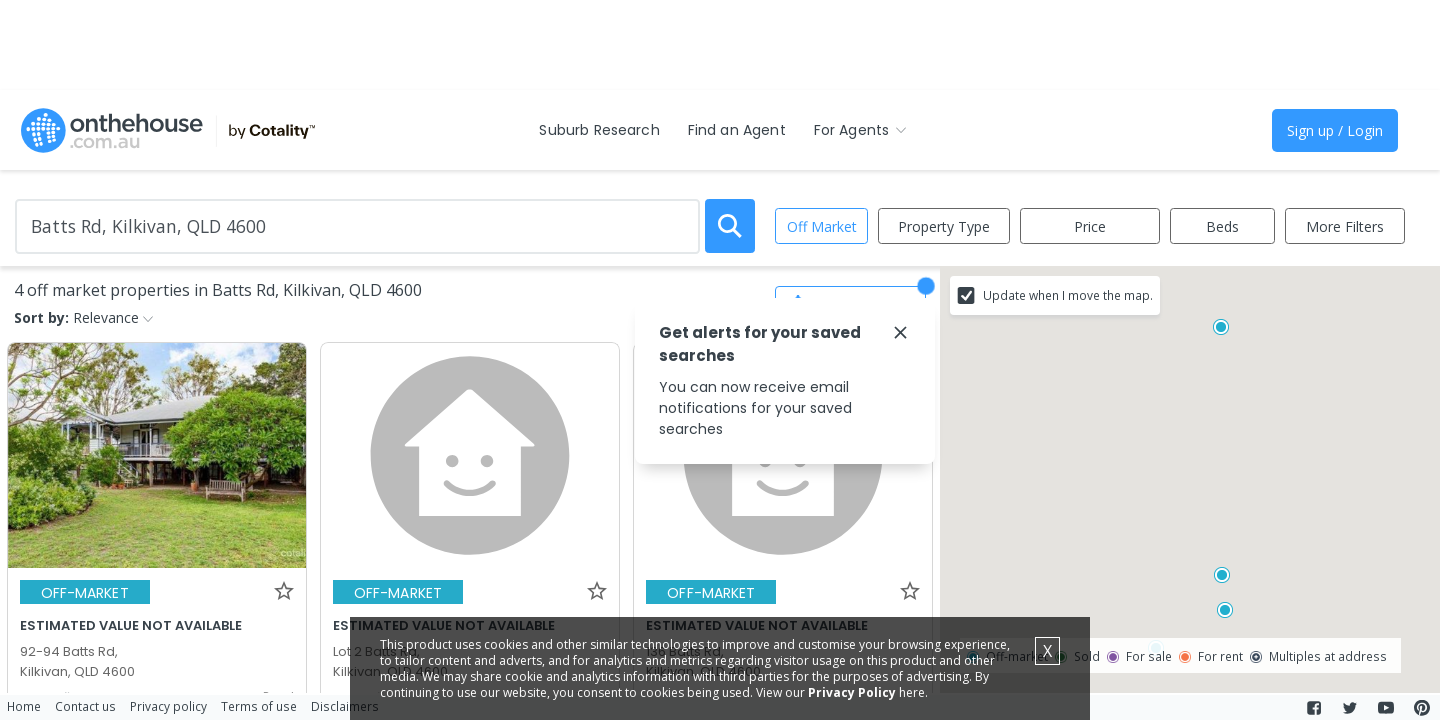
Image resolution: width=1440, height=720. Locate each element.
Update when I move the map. (1068, 295)
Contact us (85, 706)
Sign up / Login (1335, 130)
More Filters (1345, 226)
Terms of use (259, 706)
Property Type (944, 226)
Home (24, 706)
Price (1090, 226)
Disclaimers (345, 706)
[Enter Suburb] (357, 226)
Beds (1222, 226)
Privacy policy (168, 706)
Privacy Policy (852, 692)
